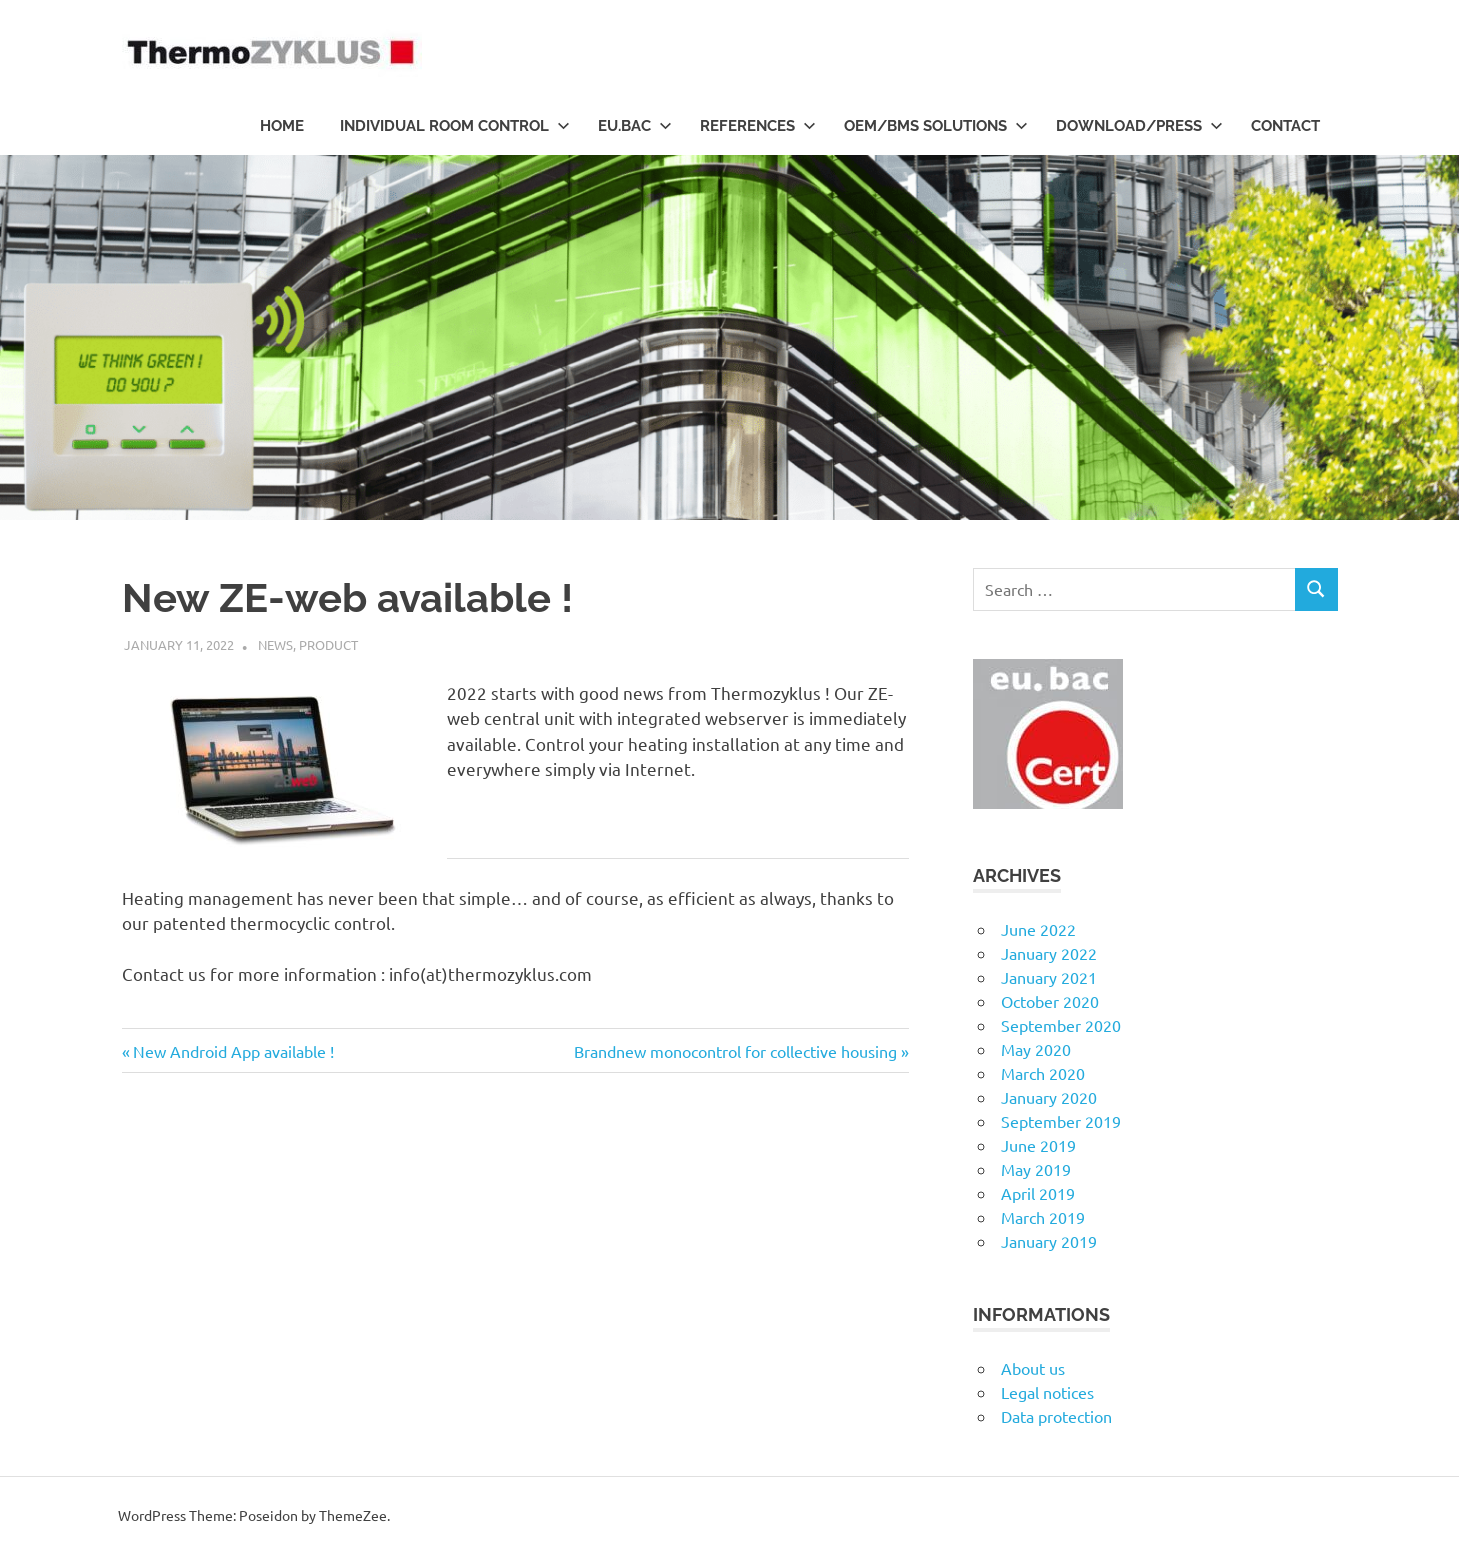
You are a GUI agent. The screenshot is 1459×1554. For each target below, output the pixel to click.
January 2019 (1049, 1241)
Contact (1285, 126)
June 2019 (1038, 1145)
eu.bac (635, 126)
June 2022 (1038, 929)
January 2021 (1049, 977)
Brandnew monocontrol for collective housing (735, 1051)
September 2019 (1061, 1121)
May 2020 (1036, 1049)
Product (328, 644)
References (758, 126)
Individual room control (455, 126)
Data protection (1056, 1416)
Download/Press (1139, 126)
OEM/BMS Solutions (936, 126)
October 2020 (1050, 1001)
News (275, 644)
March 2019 (1043, 1217)
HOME (282, 126)
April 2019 (1038, 1193)
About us (1033, 1368)
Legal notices (1047, 1392)
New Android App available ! (233, 1051)
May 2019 (1036, 1169)
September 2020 (1061, 1025)
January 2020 (1049, 1097)
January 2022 (1049, 953)
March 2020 (1043, 1073)
